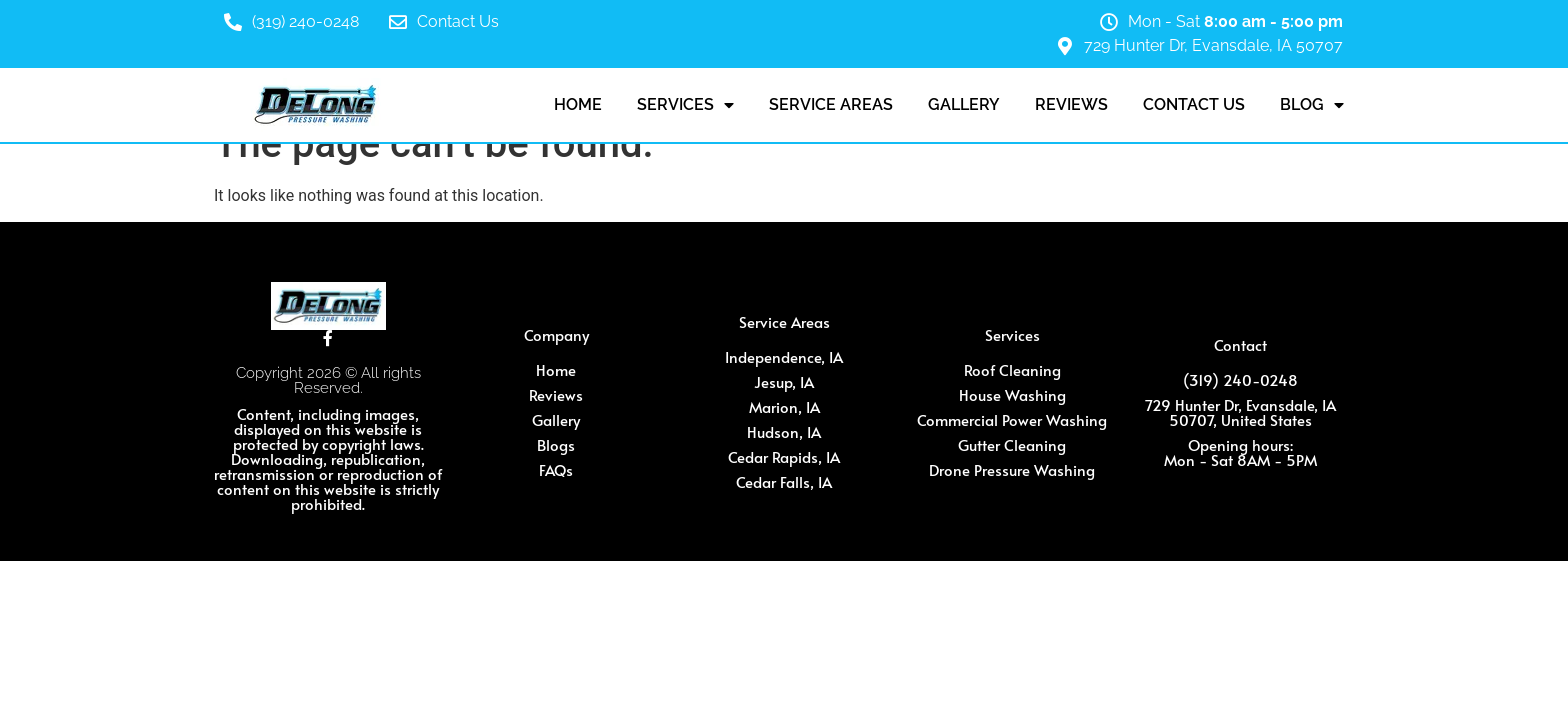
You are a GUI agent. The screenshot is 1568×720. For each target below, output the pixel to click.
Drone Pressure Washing (1012, 469)
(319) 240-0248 (305, 21)
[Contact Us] (398, 22)
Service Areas (831, 104)
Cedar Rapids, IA (784, 456)
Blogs (556, 444)
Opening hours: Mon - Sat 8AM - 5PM (1240, 452)
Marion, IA (784, 406)
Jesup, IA (784, 381)
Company (556, 334)
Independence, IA (784, 356)
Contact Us (458, 21)
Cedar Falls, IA (784, 481)
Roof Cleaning (1012, 369)
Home (578, 104)
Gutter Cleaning (1012, 444)
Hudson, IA (784, 431)
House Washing (1012, 394)
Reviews (1071, 104)
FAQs (556, 469)
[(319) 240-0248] (233, 22)
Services (685, 105)
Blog (1312, 105)
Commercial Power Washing (1012, 419)
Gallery (964, 104)
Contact (1240, 344)
